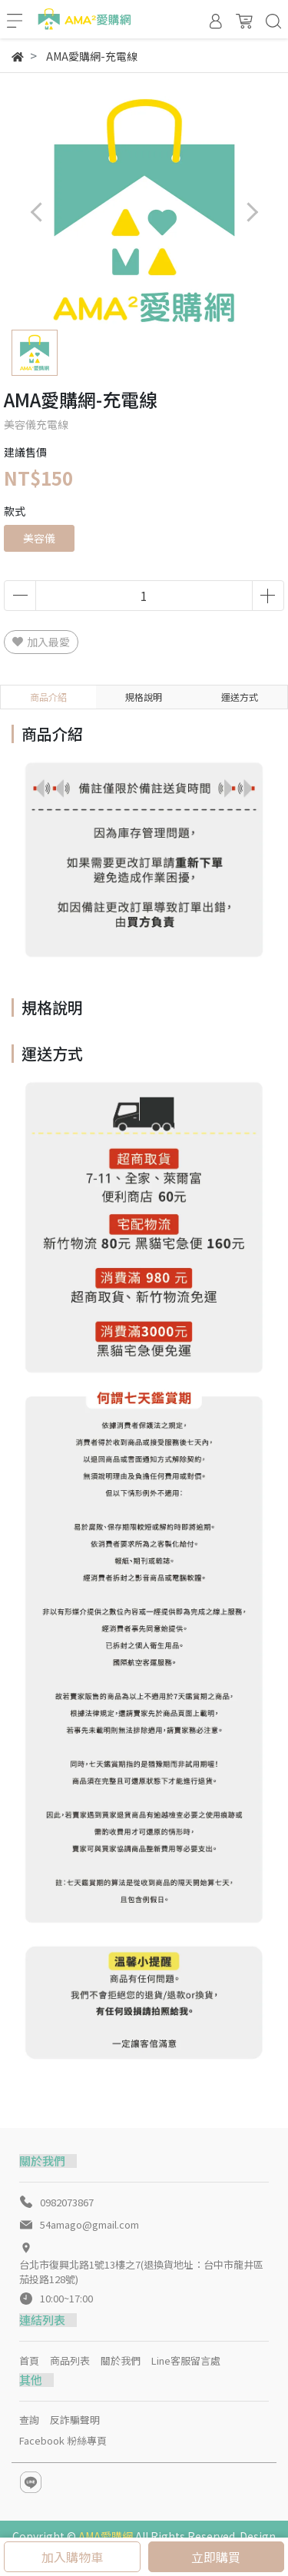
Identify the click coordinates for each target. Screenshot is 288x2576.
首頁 (29, 2360)
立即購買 (215, 2557)
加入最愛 (41, 641)
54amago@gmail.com (89, 2224)
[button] (251, 211)
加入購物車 (72, 2557)
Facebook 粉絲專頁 (63, 2440)
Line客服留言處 (185, 2360)
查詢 (29, 2419)
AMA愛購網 (105, 2536)
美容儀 (39, 538)
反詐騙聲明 (75, 2419)
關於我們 (121, 2360)
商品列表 (70, 2360)
